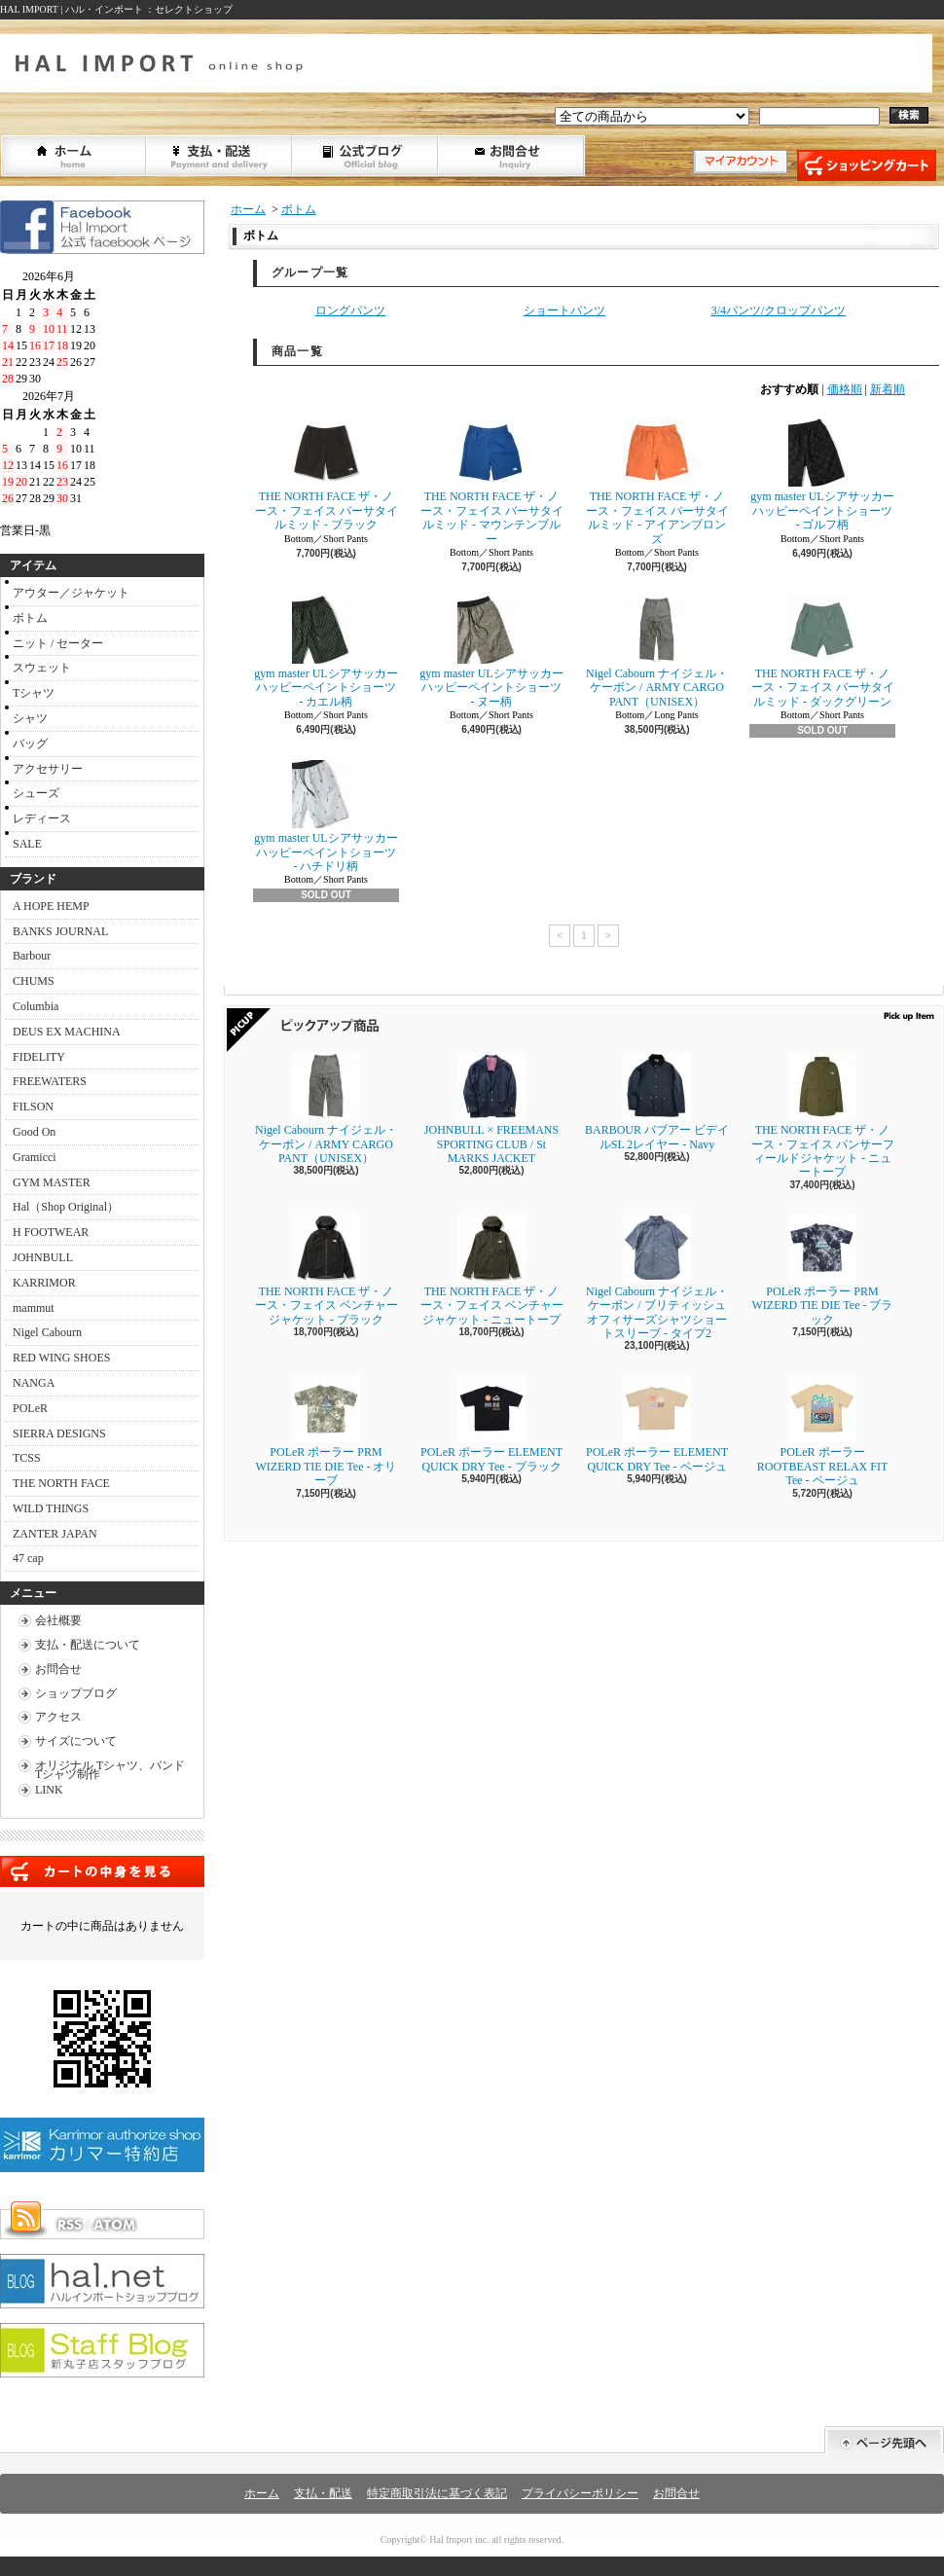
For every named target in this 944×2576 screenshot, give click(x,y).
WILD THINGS (51, 1508)
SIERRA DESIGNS (59, 1433)
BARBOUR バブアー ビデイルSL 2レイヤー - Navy (657, 1101)
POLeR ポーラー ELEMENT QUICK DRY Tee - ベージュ (657, 1423)
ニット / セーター (58, 643)
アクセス (58, 1716)
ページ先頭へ (884, 2440)
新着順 (887, 389)
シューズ (36, 793)
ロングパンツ (350, 310)
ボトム (30, 618)
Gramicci (34, 1157)
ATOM (115, 2224)
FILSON (33, 1106)
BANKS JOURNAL (60, 931)
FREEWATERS (50, 1081)
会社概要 (58, 1620)
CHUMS (33, 981)
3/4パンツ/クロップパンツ (779, 310)
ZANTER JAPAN (55, 1534)
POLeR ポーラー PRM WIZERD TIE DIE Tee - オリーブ (325, 1430)
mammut (33, 1308)
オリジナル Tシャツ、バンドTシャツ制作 (110, 1770)
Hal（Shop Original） (66, 1207)
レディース (42, 818)
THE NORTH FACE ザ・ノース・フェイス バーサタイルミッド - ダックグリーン (822, 652)
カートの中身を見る (102, 1871)
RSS (69, 2224)
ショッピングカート (866, 165)
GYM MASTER (52, 1182)
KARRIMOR (44, 1282)
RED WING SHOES (61, 1357)
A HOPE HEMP (51, 906)
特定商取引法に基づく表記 (437, 2493)
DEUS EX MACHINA (67, 1031)
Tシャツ (33, 693)
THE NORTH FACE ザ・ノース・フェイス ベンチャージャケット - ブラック (326, 1270)
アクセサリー (48, 769)
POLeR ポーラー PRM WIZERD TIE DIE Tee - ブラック (821, 1270)
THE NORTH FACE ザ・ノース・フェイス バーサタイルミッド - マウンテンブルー (491, 481)
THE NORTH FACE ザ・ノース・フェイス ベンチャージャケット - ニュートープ (496, 1270)
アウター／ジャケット (71, 592)
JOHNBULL (43, 1257)
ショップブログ (366, 155)
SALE (27, 844)
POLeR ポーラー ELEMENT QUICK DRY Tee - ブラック (491, 1423)
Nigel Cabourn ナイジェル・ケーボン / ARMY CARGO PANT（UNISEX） (657, 652)
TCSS (27, 1458)
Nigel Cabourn (47, 1332)
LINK (49, 1789)
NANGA (33, 1383)
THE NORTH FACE (61, 1483)
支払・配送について (220, 155)
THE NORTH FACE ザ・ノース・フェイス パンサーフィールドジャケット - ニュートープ (822, 1115)
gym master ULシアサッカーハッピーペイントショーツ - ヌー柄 (491, 652)
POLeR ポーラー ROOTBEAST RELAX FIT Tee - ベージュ (822, 1430)
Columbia (35, 1006)
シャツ (30, 718)
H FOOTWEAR (51, 1232)
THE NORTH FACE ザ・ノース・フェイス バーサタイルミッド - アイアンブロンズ (657, 481)
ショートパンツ (564, 310)
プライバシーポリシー (580, 2493)
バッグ (30, 743)
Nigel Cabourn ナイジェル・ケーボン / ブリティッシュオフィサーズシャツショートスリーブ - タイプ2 (657, 1277)
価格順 (844, 389)
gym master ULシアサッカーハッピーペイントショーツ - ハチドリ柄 (325, 816)
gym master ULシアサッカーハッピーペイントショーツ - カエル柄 (325, 652)
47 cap (28, 1558)
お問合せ (512, 155)
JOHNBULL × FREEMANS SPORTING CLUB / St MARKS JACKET (491, 1108)
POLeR (30, 1408)
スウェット (42, 667)
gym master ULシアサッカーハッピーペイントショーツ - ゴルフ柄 (821, 474)
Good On (34, 1132)
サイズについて (76, 1741)
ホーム (74, 155)
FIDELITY (39, 1057)
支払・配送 (323, 2493)
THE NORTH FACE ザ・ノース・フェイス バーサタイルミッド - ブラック (326, 474)
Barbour (32, 955)
